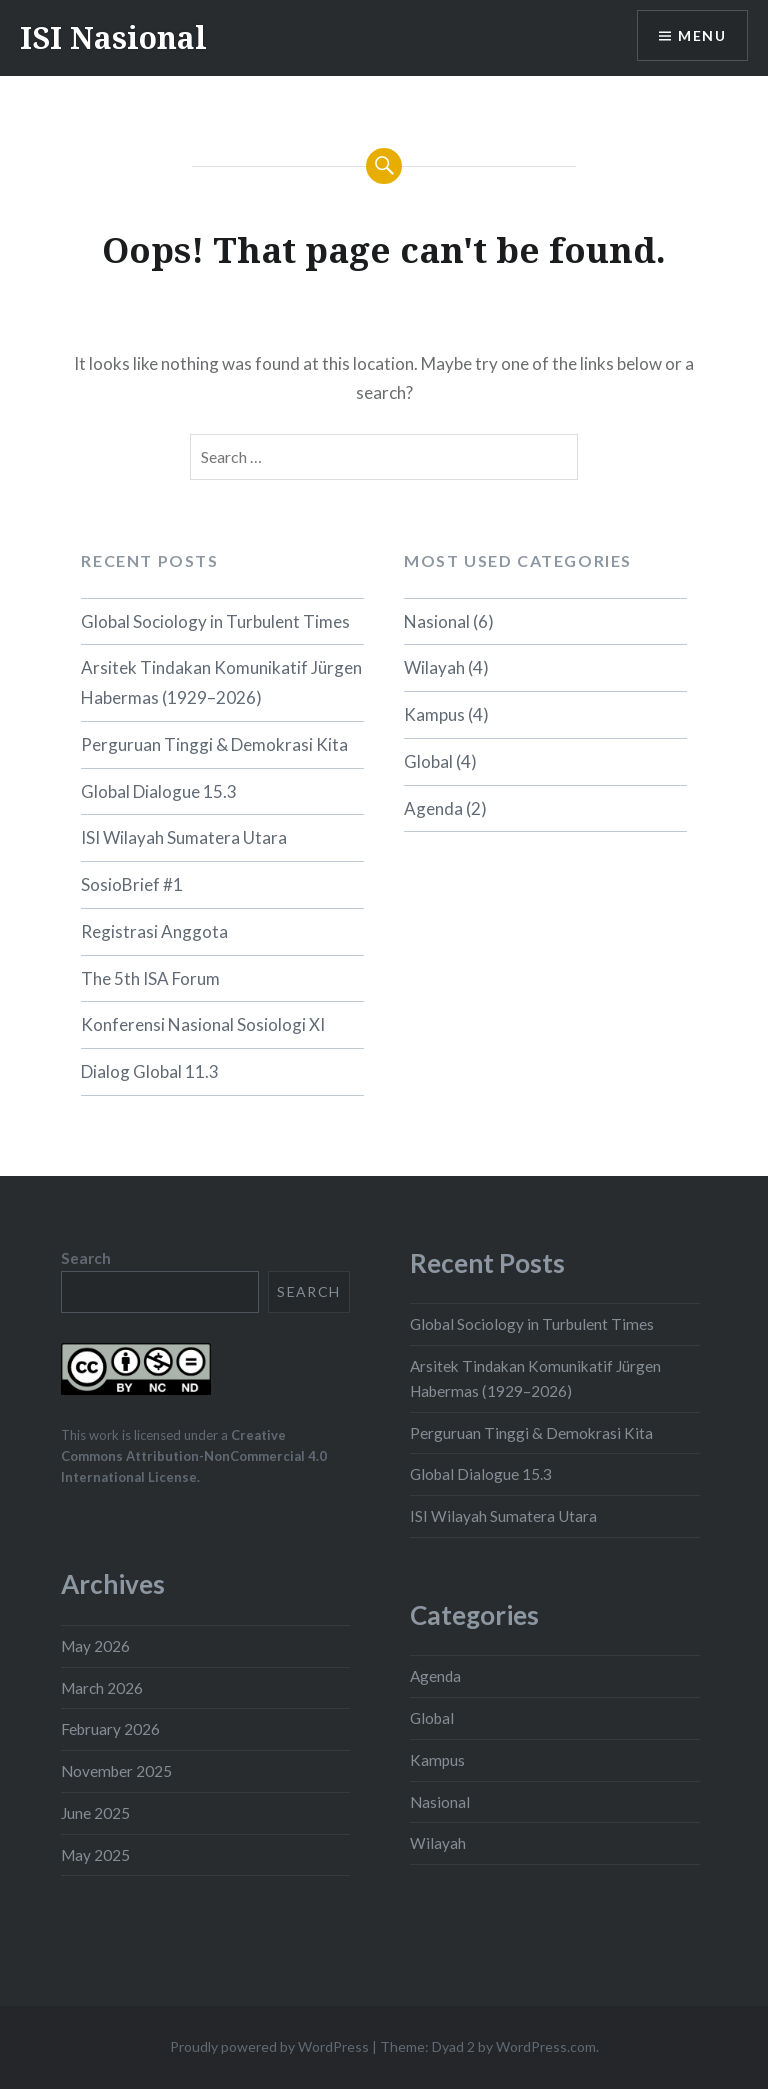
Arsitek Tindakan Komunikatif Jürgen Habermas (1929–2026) (221, 682)
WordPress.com (546, 2046)
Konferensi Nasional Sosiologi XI (203, 1024)
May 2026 (95, 1646)
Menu (702, 35)
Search (86, 1258)
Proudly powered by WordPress (269, 2046)
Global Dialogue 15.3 (159, 791)
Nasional (437, 621)
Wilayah (434, 667)
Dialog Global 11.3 (150, 1071)
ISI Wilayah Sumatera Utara (184, 837)
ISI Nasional (113, 37)
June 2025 (95, 1813)
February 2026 (110, 1729)
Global (428, 761)
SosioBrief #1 (132, 884)
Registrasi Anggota (154, 931)
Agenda (433, 808)
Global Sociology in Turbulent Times (215, 621)
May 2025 (95, 1855)
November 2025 (116, 1771)
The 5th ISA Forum (150, 978)
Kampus (434, 714)
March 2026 (102, 1688)
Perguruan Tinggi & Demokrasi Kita (214, 744)
